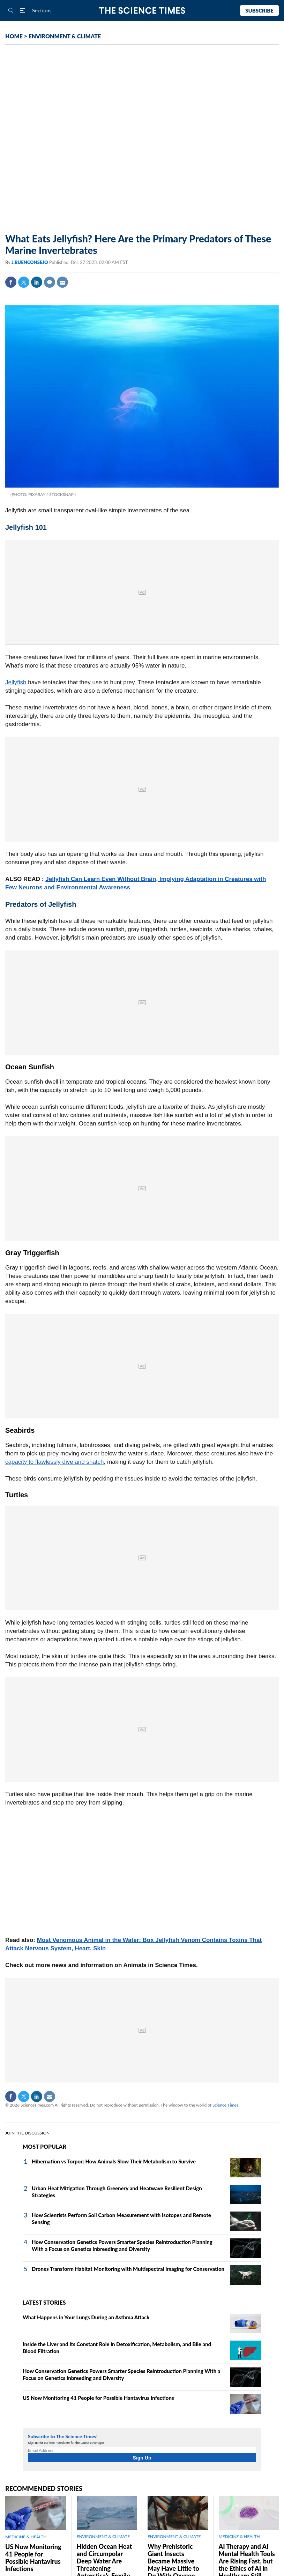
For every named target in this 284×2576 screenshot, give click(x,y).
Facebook (10, 282)
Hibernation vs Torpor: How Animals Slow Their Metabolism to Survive (114, 2161)
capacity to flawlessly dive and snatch (54, 1462)
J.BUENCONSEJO (30, 262)
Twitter (23, 282)
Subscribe (259, 10)
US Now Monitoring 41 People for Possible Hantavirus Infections (98, 2398)
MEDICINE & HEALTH (25, 2536)
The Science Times (142, 10)
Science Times (225, 2105)
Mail (62, 282)
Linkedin (36, 282)
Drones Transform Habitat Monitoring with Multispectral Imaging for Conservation (128, 2269)
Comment (49, 282)
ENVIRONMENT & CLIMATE (65, 36)
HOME (14, 36)
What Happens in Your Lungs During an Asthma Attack (86, 2317)
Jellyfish (15, 682)
